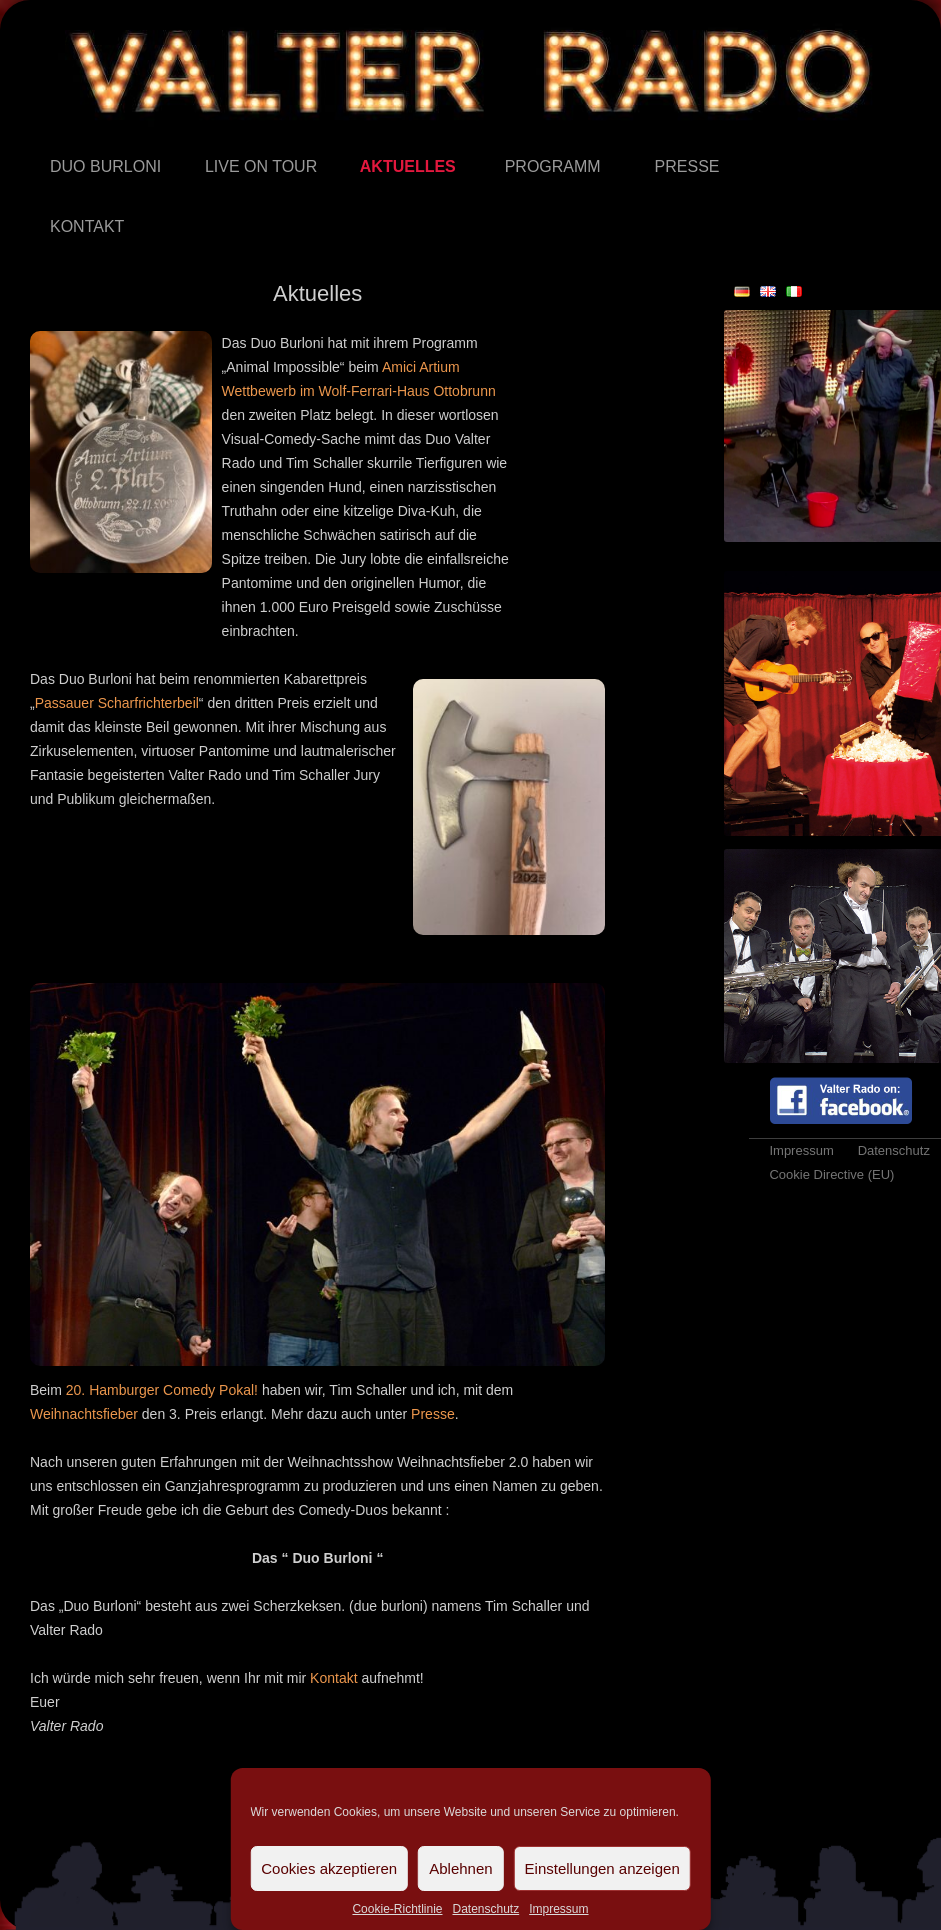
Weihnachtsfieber (84, 1414)
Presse (655, 137)
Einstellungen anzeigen (602, 1868)
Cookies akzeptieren (329, 1868)
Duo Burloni (50, 137)
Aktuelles (360, 137)
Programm (505, 137)
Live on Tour (205, 137)
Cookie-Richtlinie (397, 1909)
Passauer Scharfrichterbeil (117, 703)
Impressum (558, 1909)
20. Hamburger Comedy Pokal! (162, 1390)
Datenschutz (485, 1909)
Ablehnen (460, 1868)
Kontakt (50, 197)
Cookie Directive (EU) (831, 1174)
